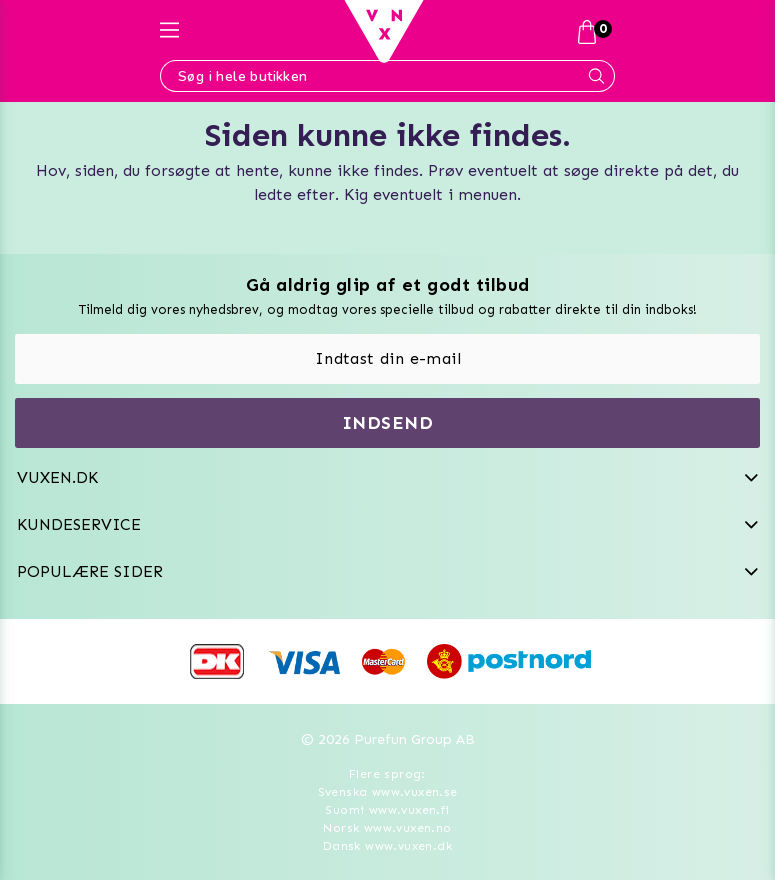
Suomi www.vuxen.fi (387, 810)
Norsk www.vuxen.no (387, 828)
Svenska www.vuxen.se (388, 792)
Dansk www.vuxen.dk (387, 846)
